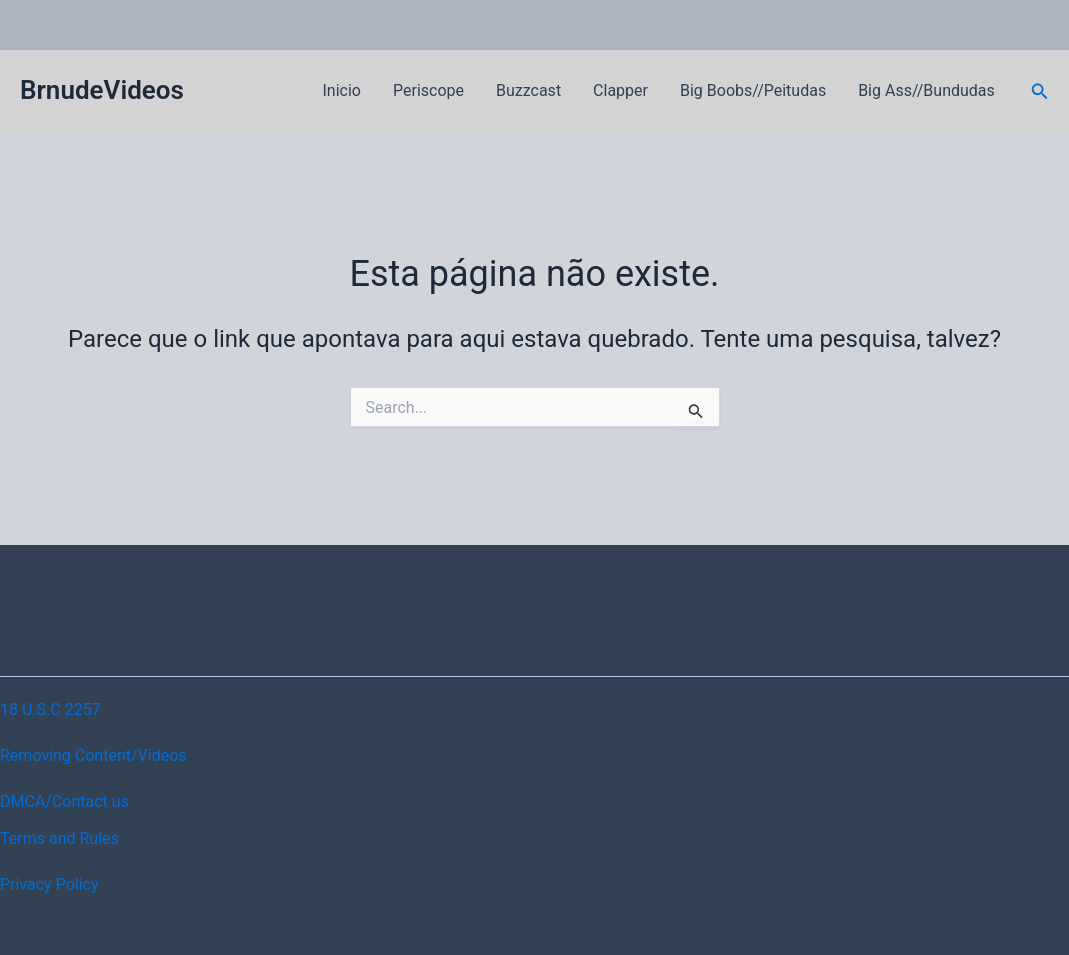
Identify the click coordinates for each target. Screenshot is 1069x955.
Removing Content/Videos (93, 755)
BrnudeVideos (102, 90)
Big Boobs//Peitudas (753, 90)
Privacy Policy (49, 884)
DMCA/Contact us (64, 801)
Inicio (342, 90)
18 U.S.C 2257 (50, 709)
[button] (1040, 91)
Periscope (428, 90)
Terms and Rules (59, 838)
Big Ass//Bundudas (926, 90)
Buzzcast (528, 90)
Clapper (620, 90)
